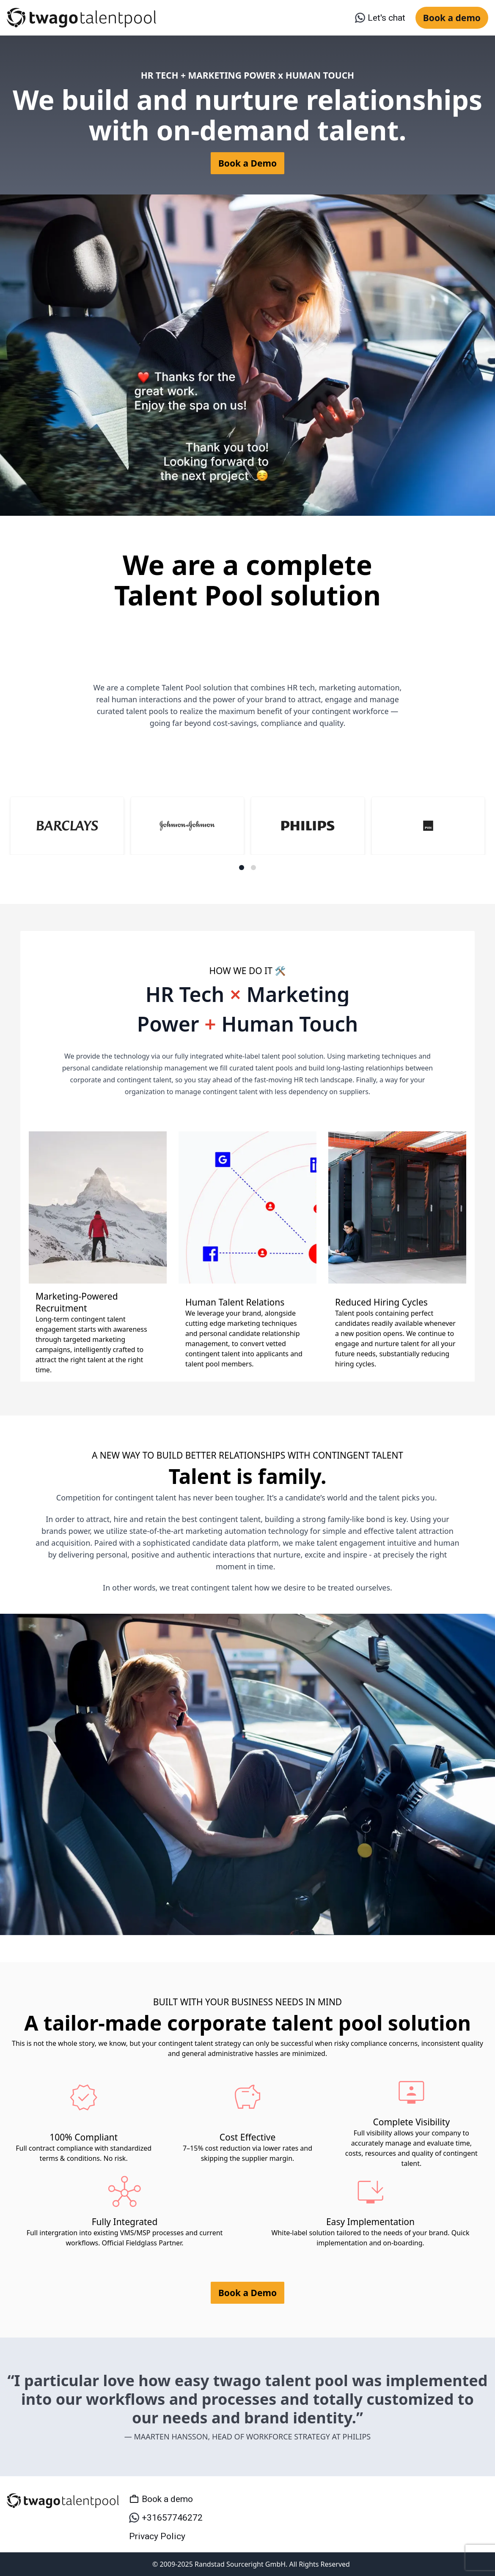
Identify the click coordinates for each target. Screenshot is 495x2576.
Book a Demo (247, 163)
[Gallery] (247, 833)
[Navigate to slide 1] (241, 867)
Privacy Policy (157, 2536)
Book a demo (452, 18)
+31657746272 (166, 2518)
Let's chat (380, 18)
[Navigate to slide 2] (253, 867)
